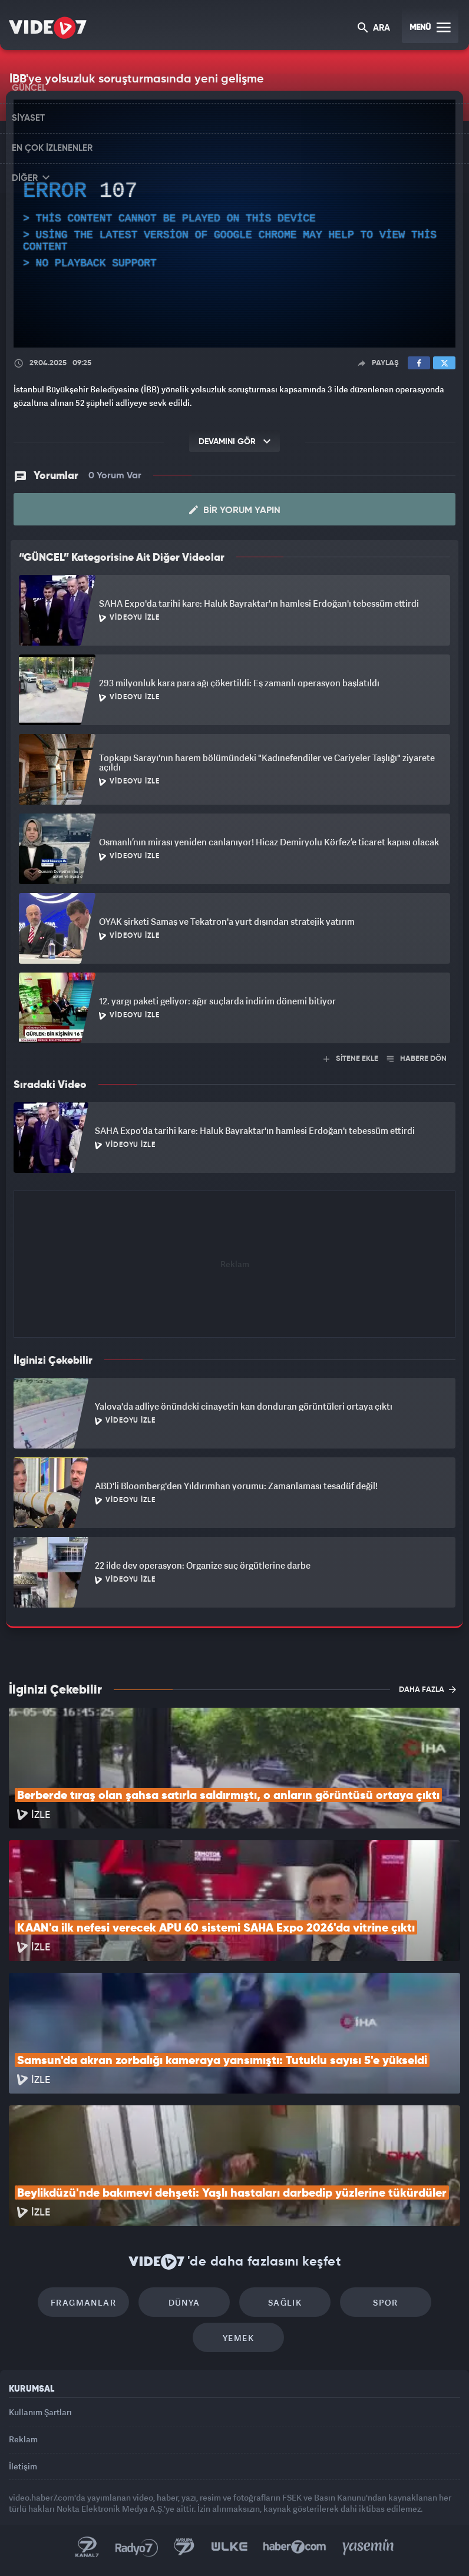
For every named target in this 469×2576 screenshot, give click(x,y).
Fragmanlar (83, 2302)
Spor (385, 2302)
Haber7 (294, 2547)
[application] (234, 224)
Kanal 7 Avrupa (184, 2547)
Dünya (184, 2302)
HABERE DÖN (417, 1059)
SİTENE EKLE (350, 1059)
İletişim (23, 2466)
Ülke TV (229, 2547)
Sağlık (285, 2302)
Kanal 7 (87, 2547)
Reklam (23, 2439)
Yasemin (368, 2547)
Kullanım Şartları (40, 2412)
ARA (374, 28)
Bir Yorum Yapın (234, 510)
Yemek (238, 2337)
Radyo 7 (136, 2547)
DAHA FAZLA (427, 1689)
